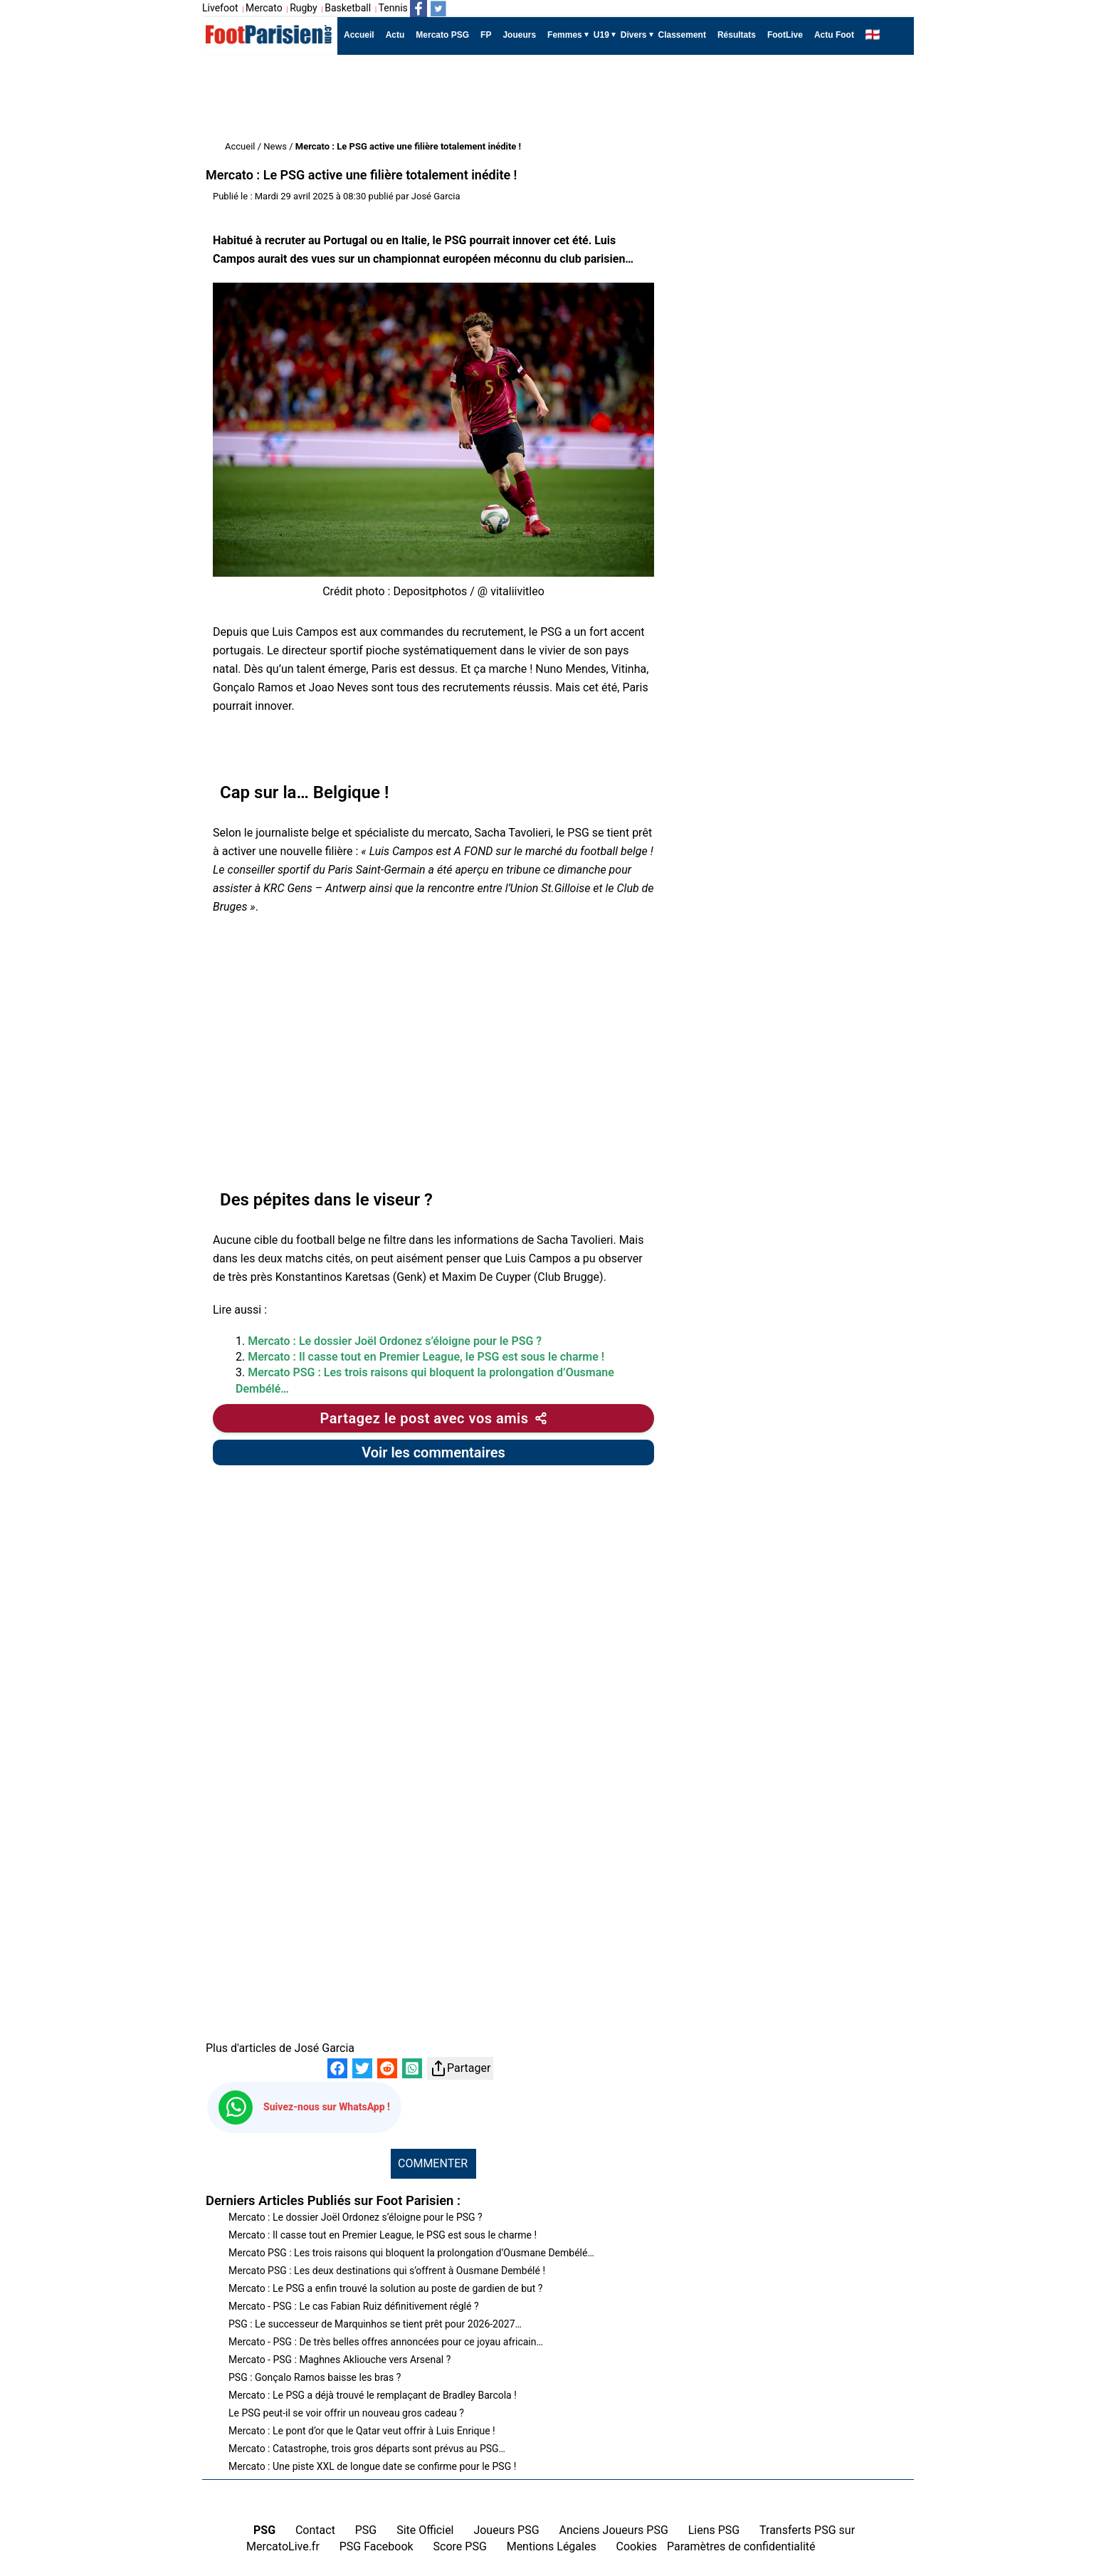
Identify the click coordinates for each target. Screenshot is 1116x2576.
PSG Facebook (376, 2546)
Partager (460, 2068)
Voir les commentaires (433, 1452)
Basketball (348, 8)
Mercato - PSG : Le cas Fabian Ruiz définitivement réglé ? (353, 2306)
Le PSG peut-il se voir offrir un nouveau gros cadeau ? (346, 2413)
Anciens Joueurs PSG (613, 2530)
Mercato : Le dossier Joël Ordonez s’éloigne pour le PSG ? (395, 1341)
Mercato (264, 8)
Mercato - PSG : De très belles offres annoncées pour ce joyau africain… (385, 2341)
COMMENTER (433, 2163)
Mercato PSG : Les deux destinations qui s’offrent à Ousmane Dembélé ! (386, 2270)
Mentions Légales (551, 2546)
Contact (315, 2530)
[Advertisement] (461, 98)
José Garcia (435, 196)
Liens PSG (714, 2530)
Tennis (393, 8)
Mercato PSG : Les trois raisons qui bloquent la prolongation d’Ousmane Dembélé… (411, 2252)
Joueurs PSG (506, 2530)
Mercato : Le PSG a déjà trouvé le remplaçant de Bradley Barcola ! (372, 2395)
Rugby (303, 8)
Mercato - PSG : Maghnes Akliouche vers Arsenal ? (339, 2359)
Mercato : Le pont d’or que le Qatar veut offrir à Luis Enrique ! (361, 2430)
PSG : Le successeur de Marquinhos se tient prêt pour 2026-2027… (375, 2324)
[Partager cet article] (433, 1418)
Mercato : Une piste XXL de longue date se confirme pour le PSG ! (372, 2466)
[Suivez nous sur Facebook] (418, 8)
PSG (366, 2530)
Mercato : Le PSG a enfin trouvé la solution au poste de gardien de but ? (385, 2288)
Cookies (636, 2546)
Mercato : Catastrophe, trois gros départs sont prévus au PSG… (366, 2448)
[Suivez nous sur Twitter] (438, 8)
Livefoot (220, 8)
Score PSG (460, 2546)
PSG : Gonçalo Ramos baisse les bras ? (314, 2377)
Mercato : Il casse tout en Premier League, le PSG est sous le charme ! (426, 1356)
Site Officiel (424, 2530)
